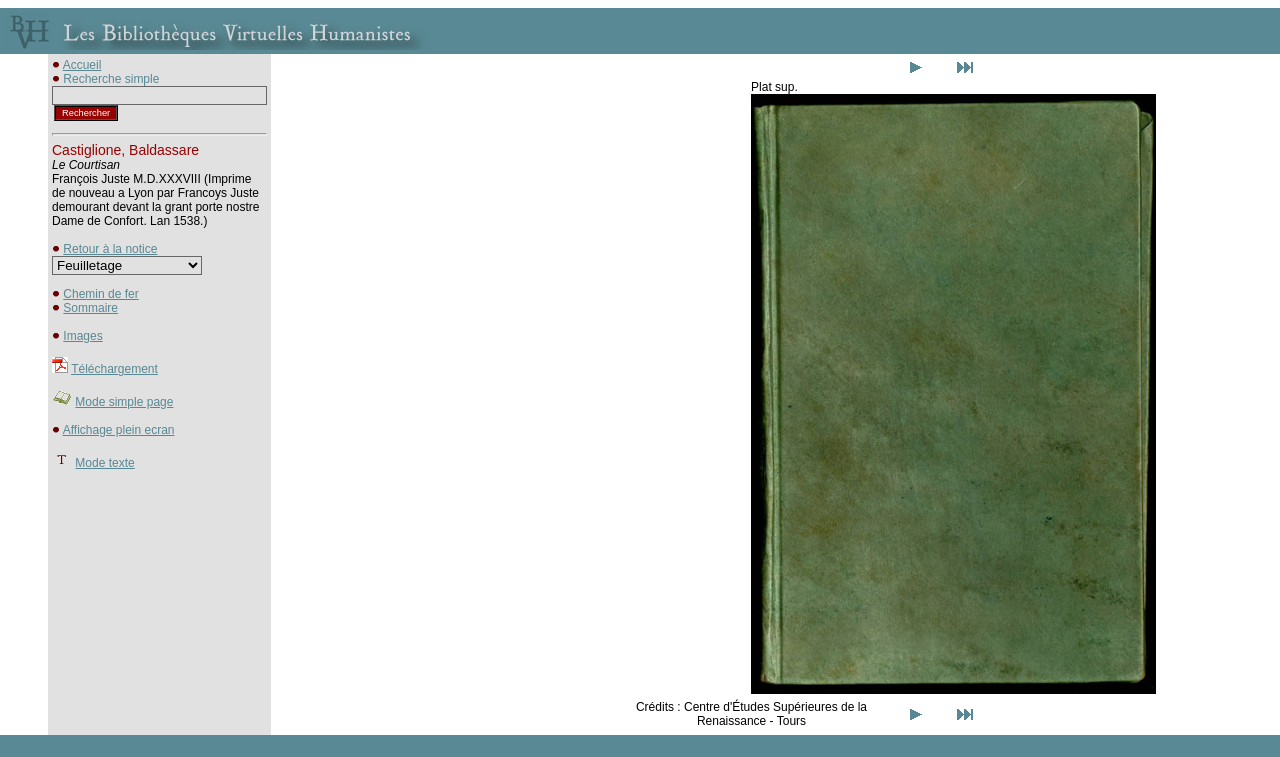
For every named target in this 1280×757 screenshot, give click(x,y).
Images (82, 336)
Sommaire (90, 308)
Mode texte (104, 463)
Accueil (82, 65)
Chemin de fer (100, 294)
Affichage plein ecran (119, 430)
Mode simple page (124, 402)
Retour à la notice (110, 249)
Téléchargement (114, 369)
